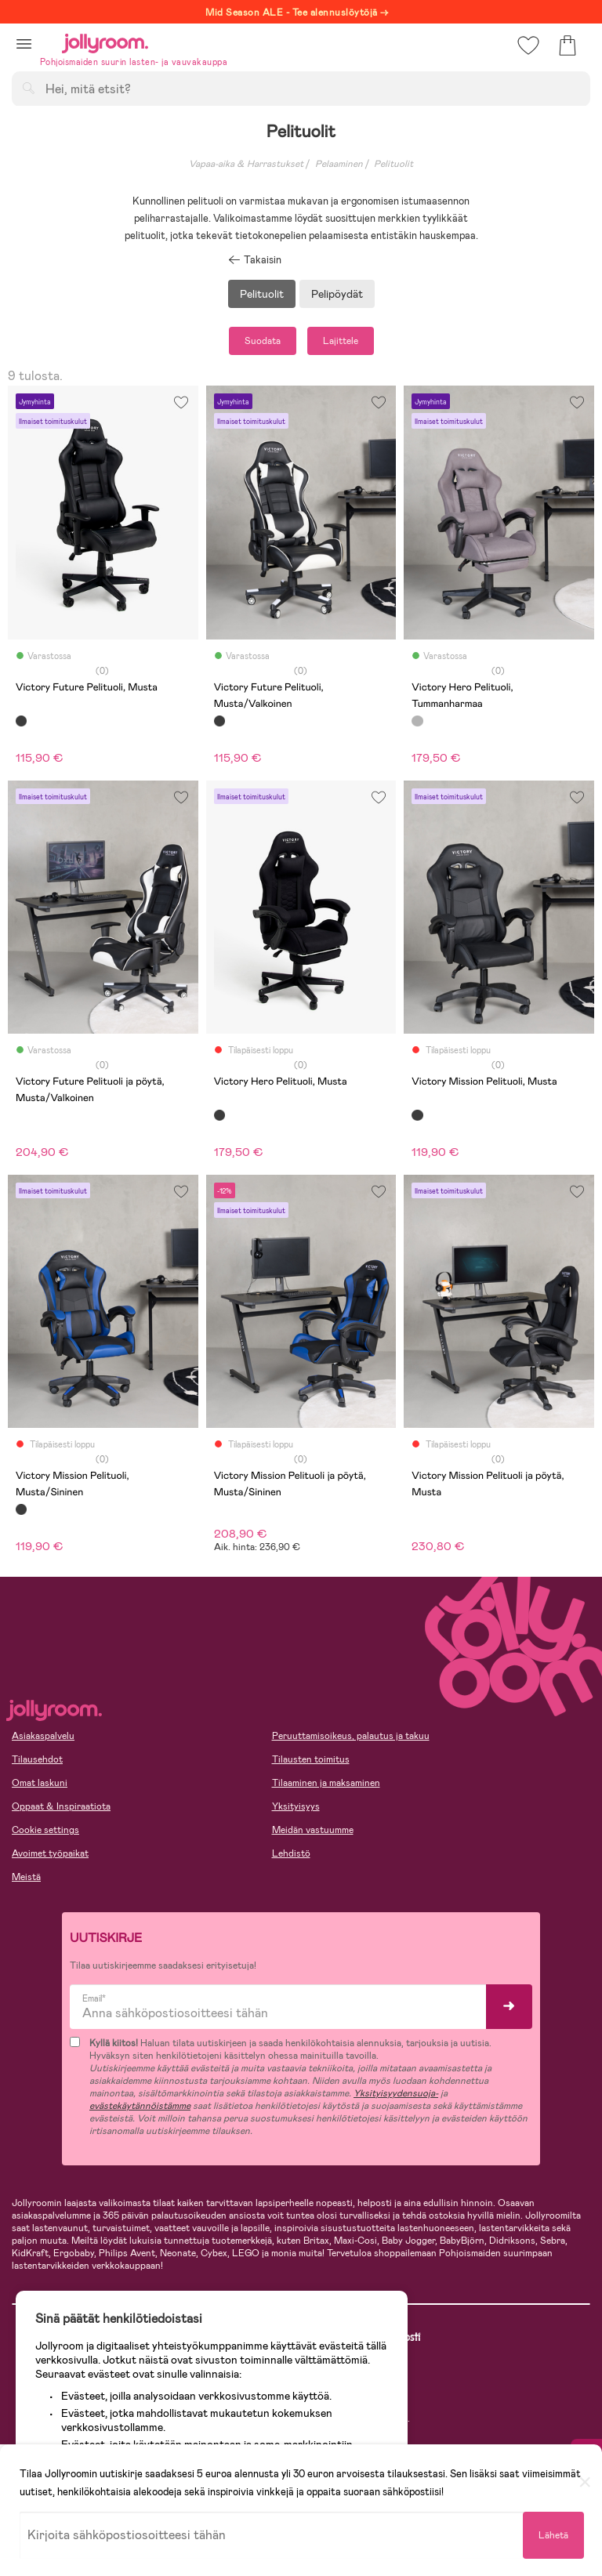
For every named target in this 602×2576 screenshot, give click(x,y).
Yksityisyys (296, 1806)
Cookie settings (45, 1830)
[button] (24, 43)
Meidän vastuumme (313, 1830)
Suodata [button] (263, 341)
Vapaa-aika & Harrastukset (246, 164)
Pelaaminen (339, 164)
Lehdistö (291, 1853)
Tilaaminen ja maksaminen (326, 1783)
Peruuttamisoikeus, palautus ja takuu (351, 1736)
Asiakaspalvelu (43, 1736)
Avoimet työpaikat (50, 1853)
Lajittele (340, 341)
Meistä (26, 1877)
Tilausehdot (37, 1759)
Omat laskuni (39, 1783)
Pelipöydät (337, 294)
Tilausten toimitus (311, 1759)
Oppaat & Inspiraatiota (61, 1806)
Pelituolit (393, 164)
